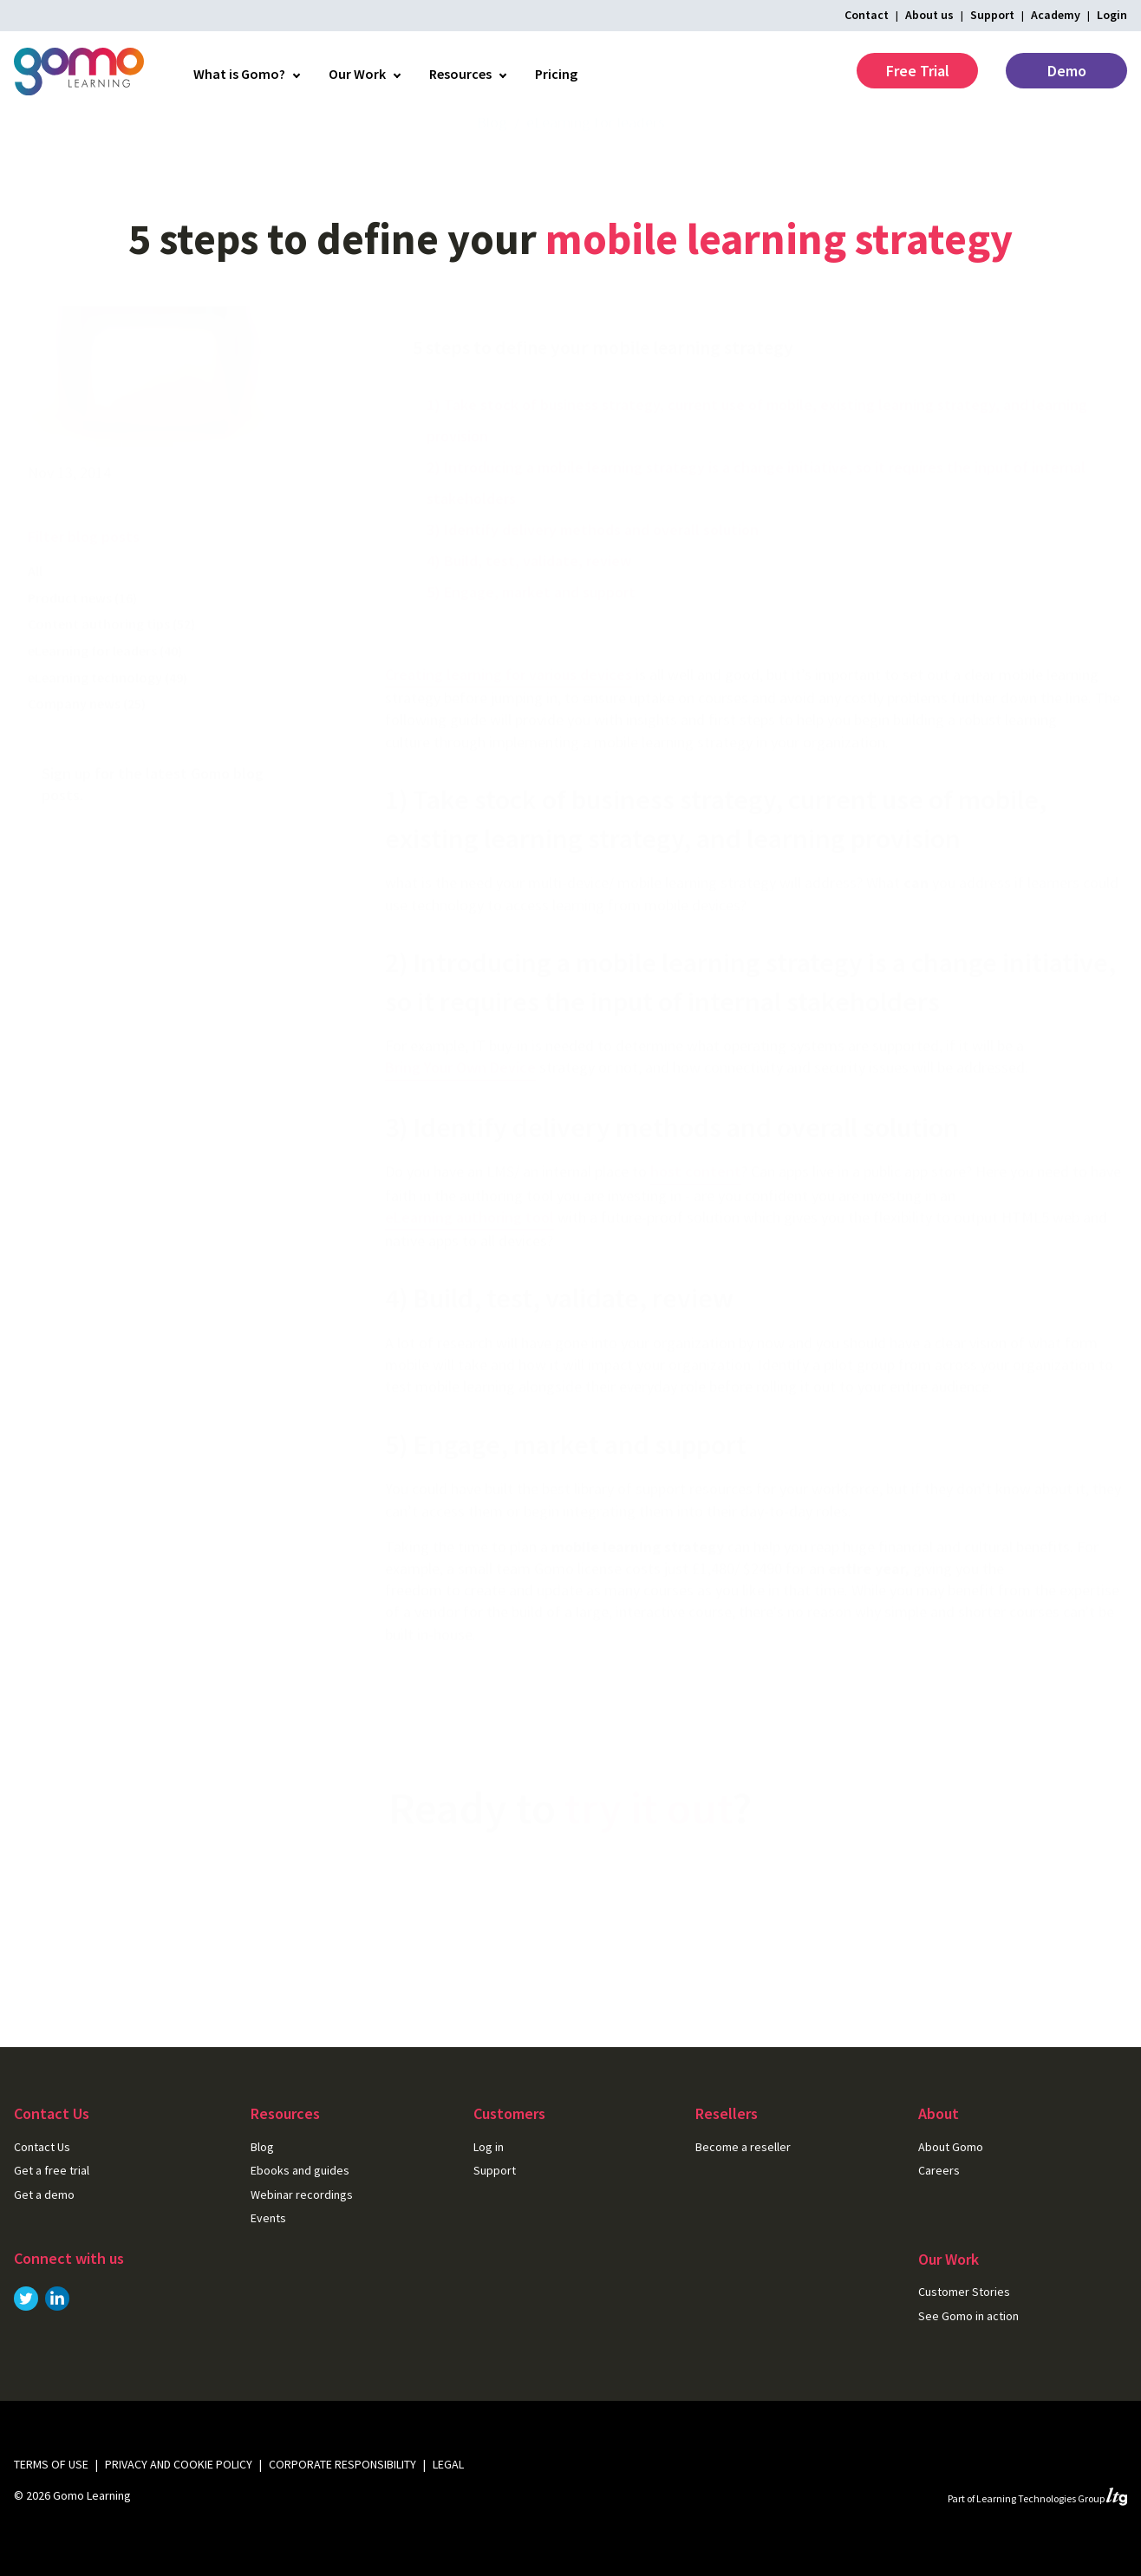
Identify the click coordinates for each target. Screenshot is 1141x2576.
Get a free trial (654, 1915)
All (35, 605)
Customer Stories (964, 2291)
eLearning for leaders (595, 156)
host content (695, 1206)
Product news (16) (82, 632)
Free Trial (917, 71)
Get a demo (44, 2194)
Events (268, 2218)
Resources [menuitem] (460, 73)
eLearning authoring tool (469, 1252)
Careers (939, 2170)
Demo (1066, 71)
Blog (492, 156)
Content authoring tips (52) (111, 658)
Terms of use (51, 2464)
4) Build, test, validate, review (529, 595)
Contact (866, 15)
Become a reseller (743, 2147)
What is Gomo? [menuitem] (239, 73)
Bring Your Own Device (460, 1102)
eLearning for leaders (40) (105, 685)
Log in (488, 2147)
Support (992, 15)
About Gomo (950, 2147)
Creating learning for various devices (508, 709)
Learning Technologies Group (1051, 2498)
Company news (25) (87, 738)
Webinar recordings (302, 2194)
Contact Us (42, 2147)
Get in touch (479, 1915)
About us (929, 15)
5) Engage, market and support (531, 626)
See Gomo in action (968, 2316)
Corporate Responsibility (342, 2464)
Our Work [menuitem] (357, 73)
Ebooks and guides (300, 2170)
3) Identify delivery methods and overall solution (593, 564)
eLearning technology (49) (107, 712)
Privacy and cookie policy (178, 2464)
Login (1112, 15)
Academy (1055, 15)
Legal (448, 2464)
